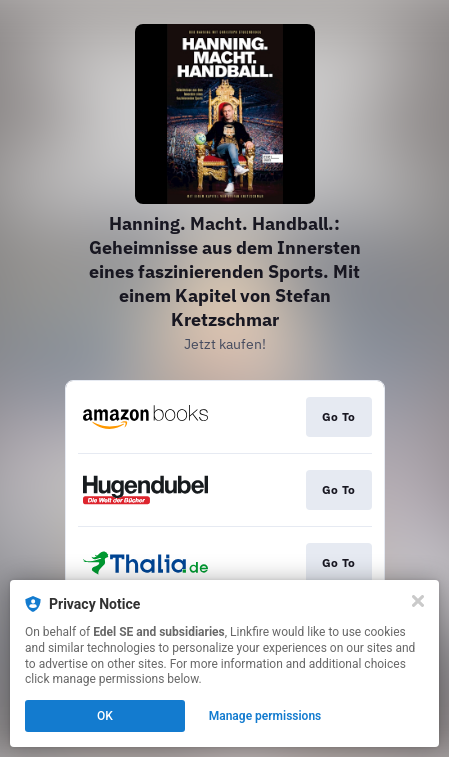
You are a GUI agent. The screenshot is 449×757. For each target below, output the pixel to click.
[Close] (418, 601)
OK (105, 716)
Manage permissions (265, 716)
